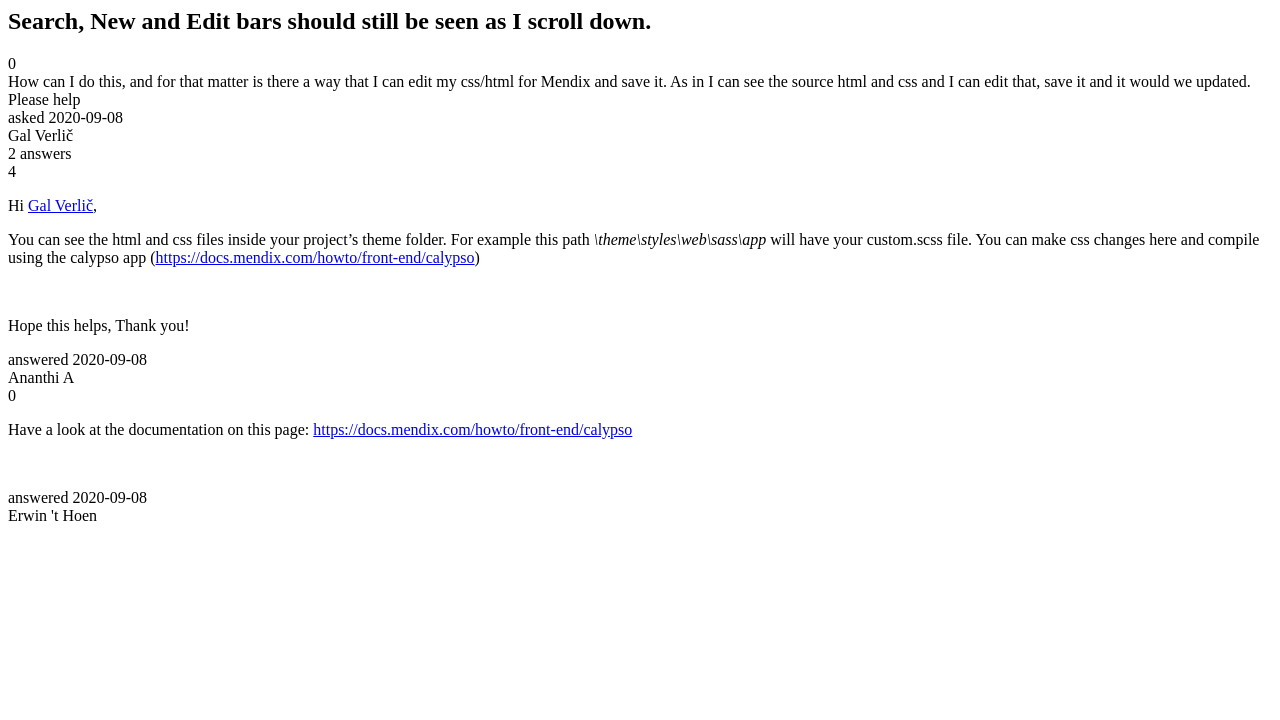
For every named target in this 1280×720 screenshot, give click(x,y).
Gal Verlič (60, 205)
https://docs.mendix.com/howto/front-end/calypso (315, 257)
